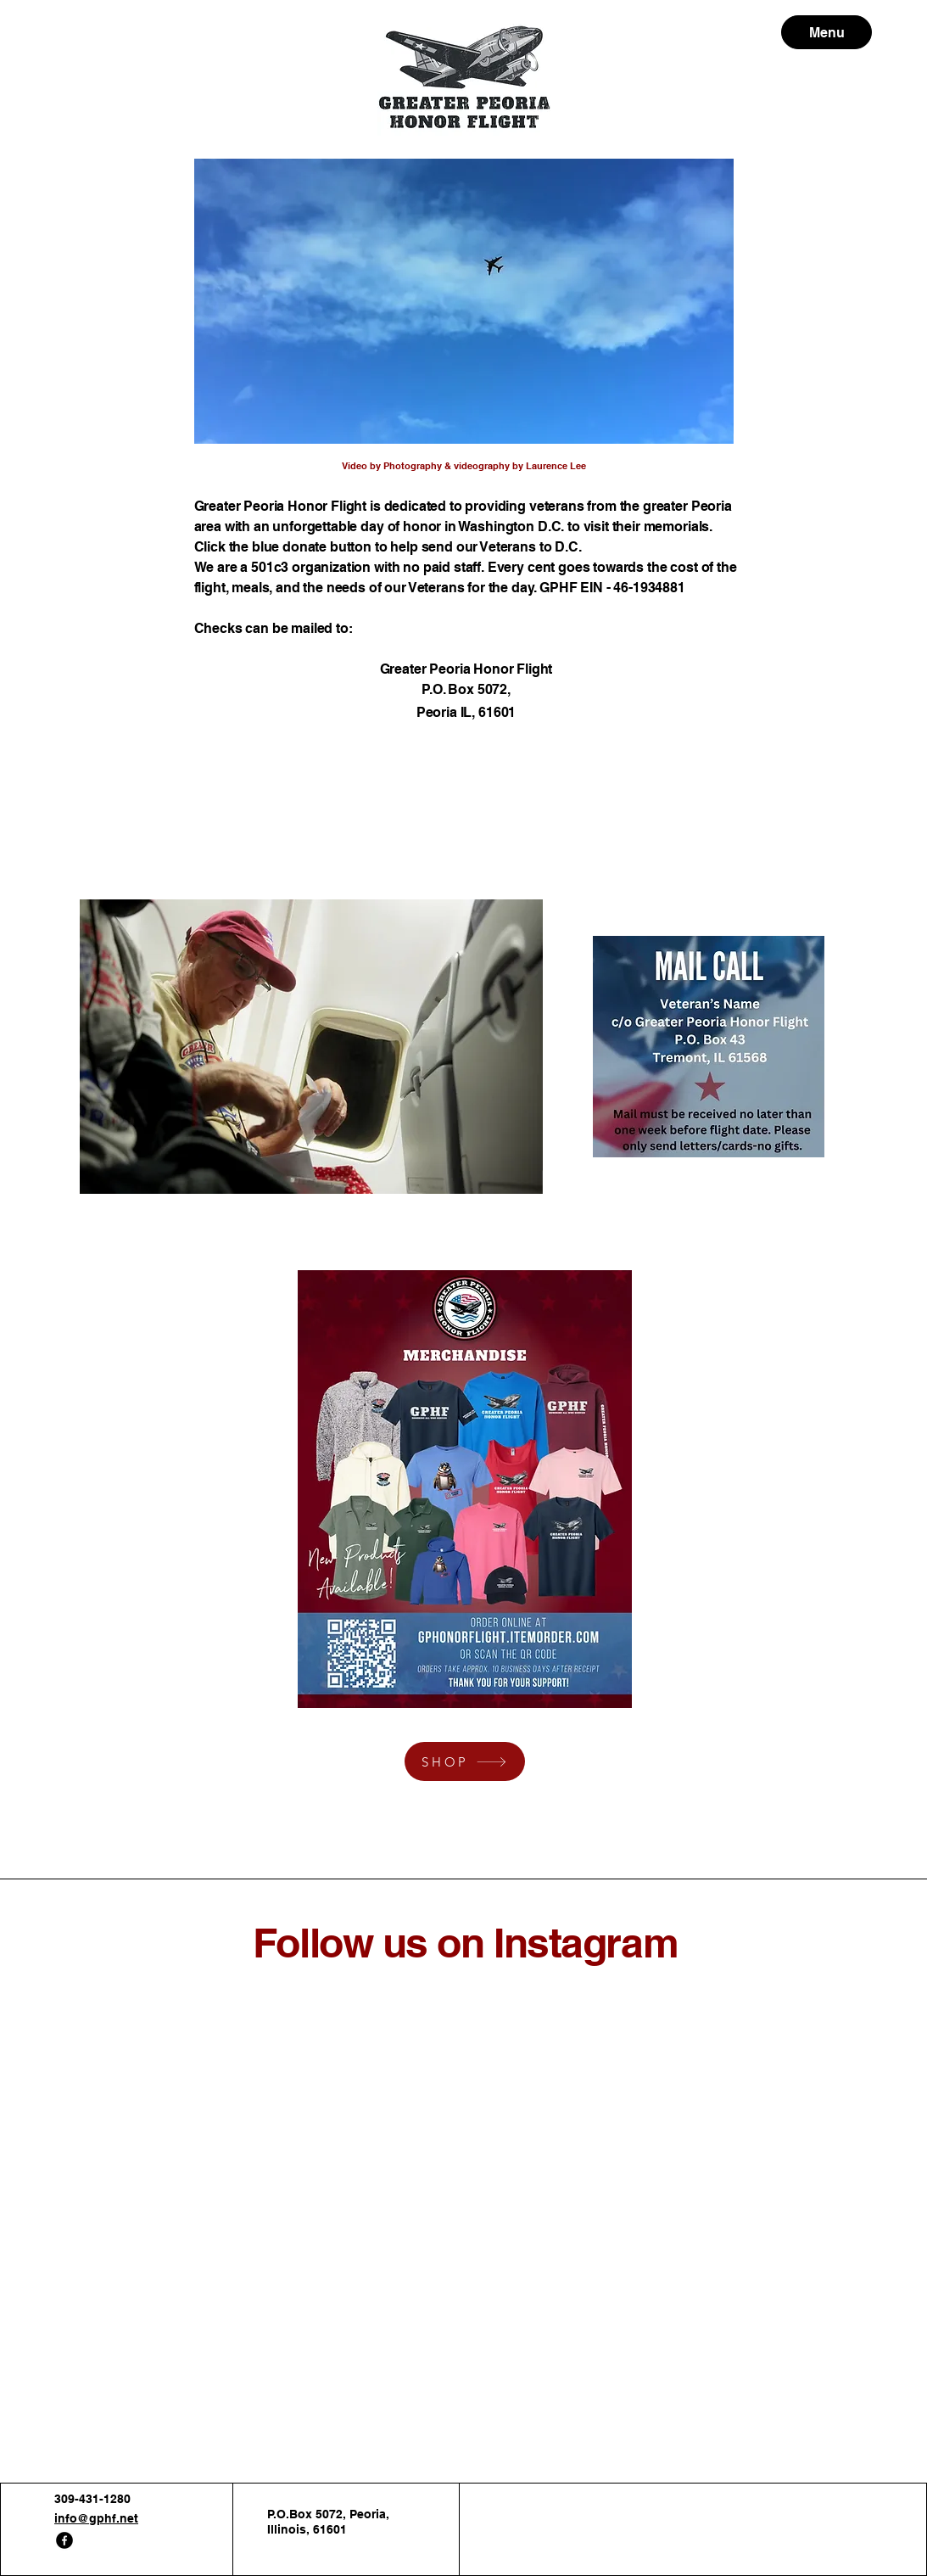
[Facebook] (64, 2540)
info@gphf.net (96, 2518)
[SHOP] (465, 1761)
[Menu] (826, 32)
